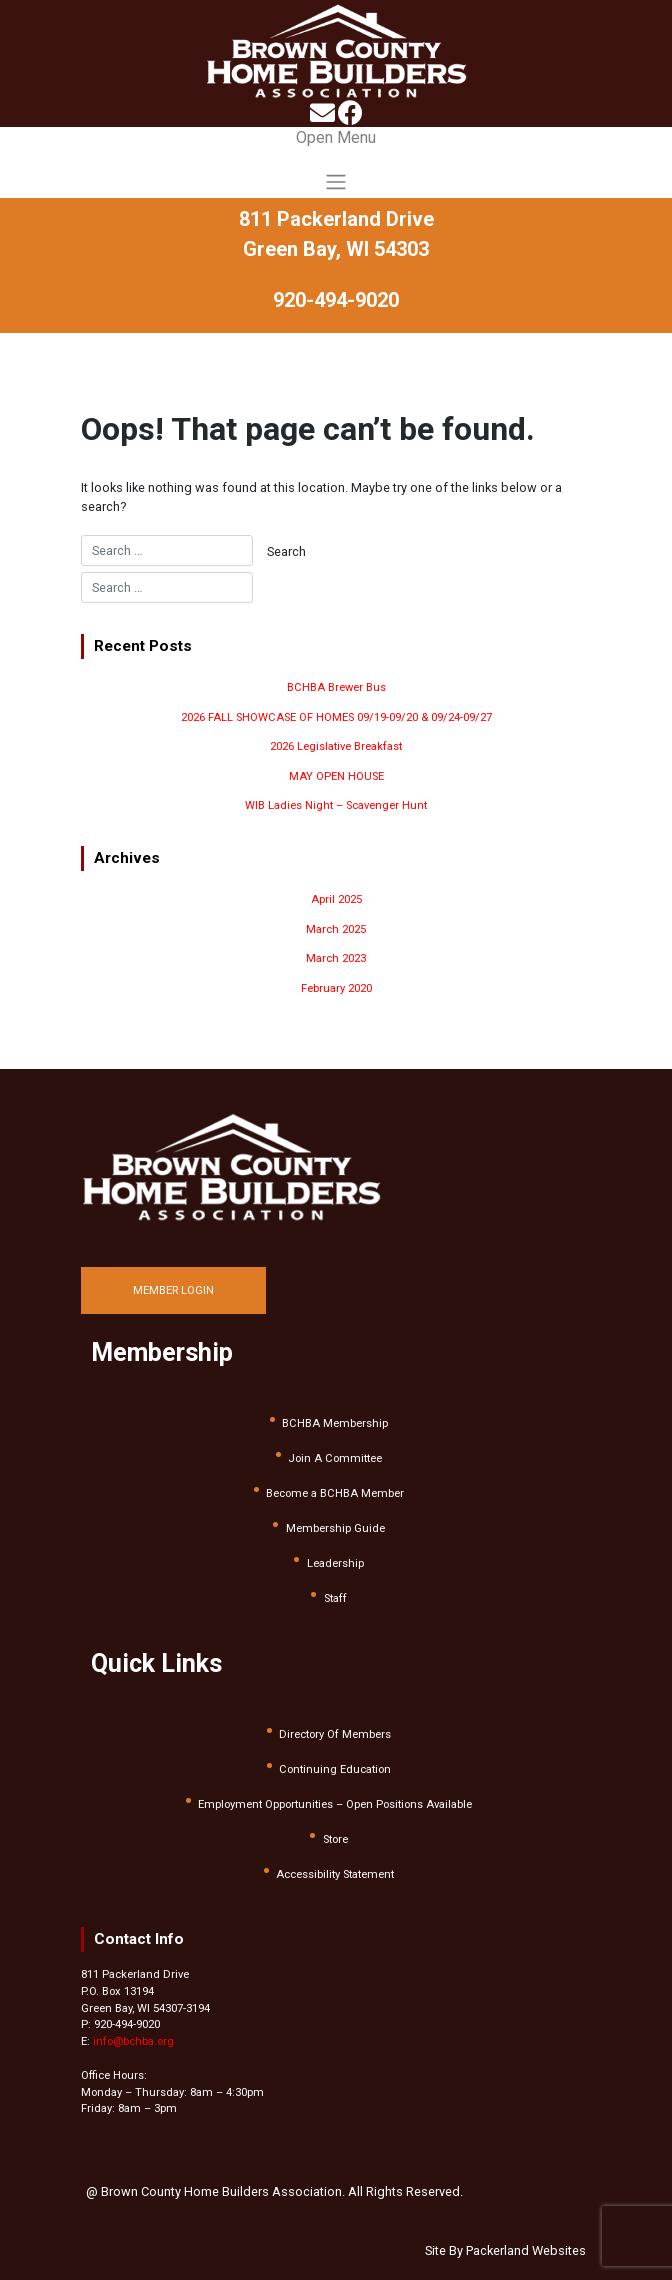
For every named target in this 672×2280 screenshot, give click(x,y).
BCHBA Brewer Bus (336, 687)
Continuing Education (335, 1769)
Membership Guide (335, 1528)
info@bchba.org (133, 2041)
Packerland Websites (526, 2250)
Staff (335, 1598)
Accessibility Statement (335, 1874)
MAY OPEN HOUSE (336, 776)
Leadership (335, 1563)
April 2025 (336, 899)
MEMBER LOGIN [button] (173, 1290)
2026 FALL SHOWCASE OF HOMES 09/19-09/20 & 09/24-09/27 (336, 717)
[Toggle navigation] (336, 162)
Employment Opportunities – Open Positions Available (335, 1804)
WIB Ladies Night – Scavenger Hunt (336, 805)
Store (335, 1839)
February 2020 (336, 988)
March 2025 (336, 929)
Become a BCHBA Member (335, 1493)
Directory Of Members (335, 1734)
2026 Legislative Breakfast (336, 746)
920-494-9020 (336, 300)
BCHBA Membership (335, 1423)
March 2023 (336, 958)
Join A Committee (335, 1458)
